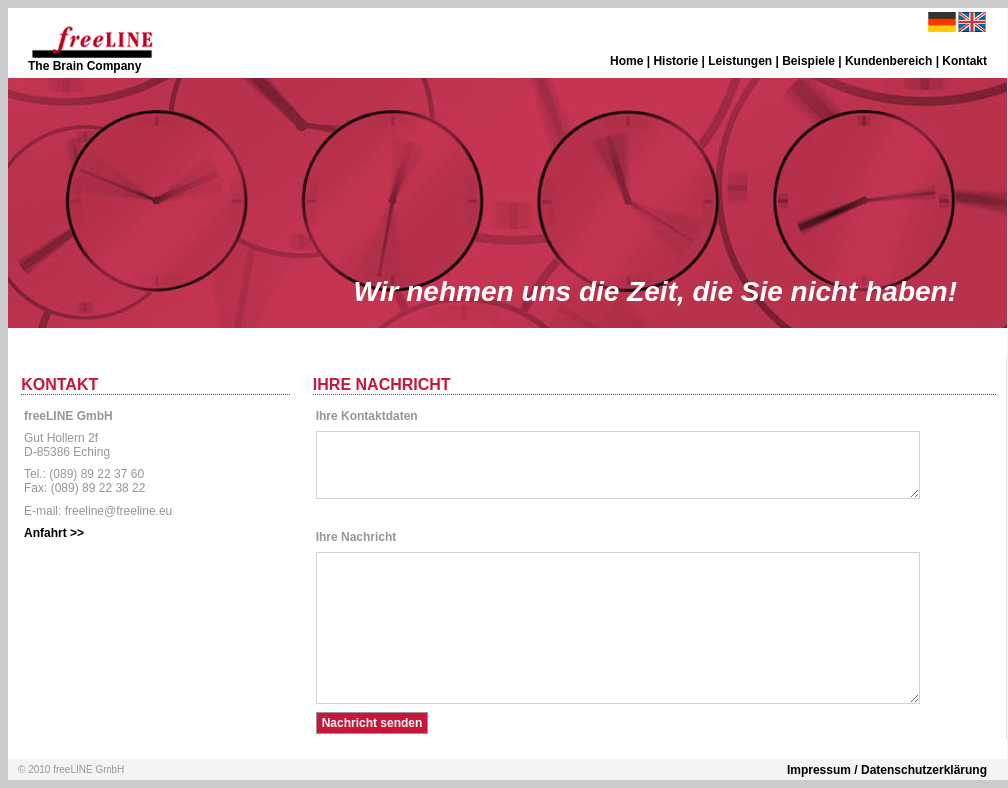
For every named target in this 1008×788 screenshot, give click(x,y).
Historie (675, 61)
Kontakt (964, 61)
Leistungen (740, 61)
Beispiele (808, 61)
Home (626, 61)
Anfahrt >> (54, 533)
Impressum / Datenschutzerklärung (887, 770)
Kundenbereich (888, 61)
